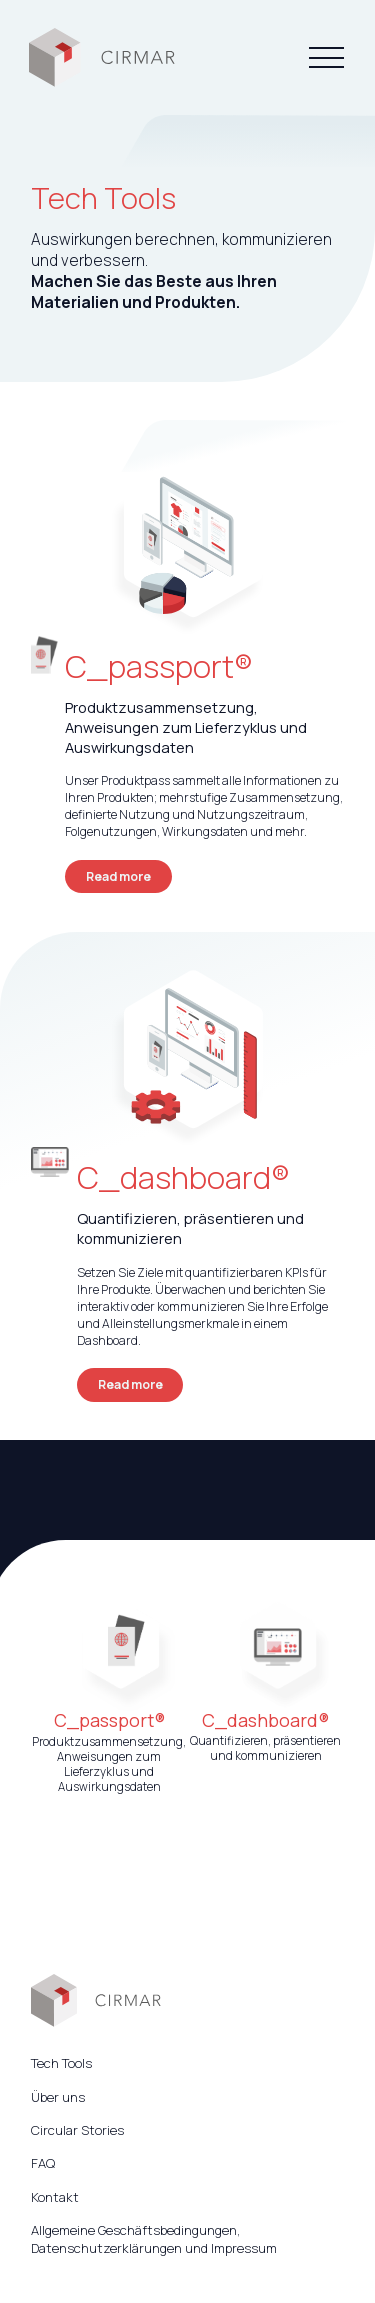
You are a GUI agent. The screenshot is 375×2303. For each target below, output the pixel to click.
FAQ (43, 2163)
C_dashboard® (183, 1177)
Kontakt (55, 2197)
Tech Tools (61, 2063)
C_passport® (159, 666)
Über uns (58, 2097)
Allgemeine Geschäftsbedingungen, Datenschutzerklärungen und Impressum (154, 2239)
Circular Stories (77, 2130)
